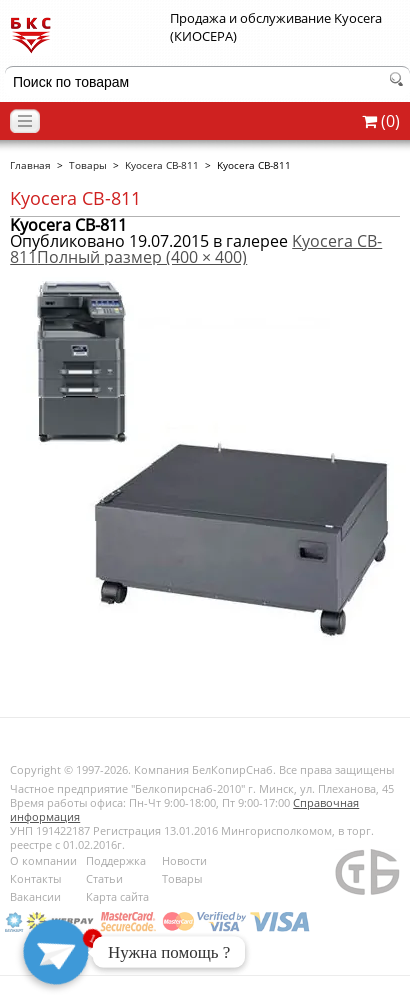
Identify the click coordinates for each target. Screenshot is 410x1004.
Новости (184, 860)
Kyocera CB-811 (162, 165)
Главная (30, 165)
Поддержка (116, 860)
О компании (43, 860)
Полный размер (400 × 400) (142, 257)
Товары (88, 165)
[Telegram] (56, 952)
